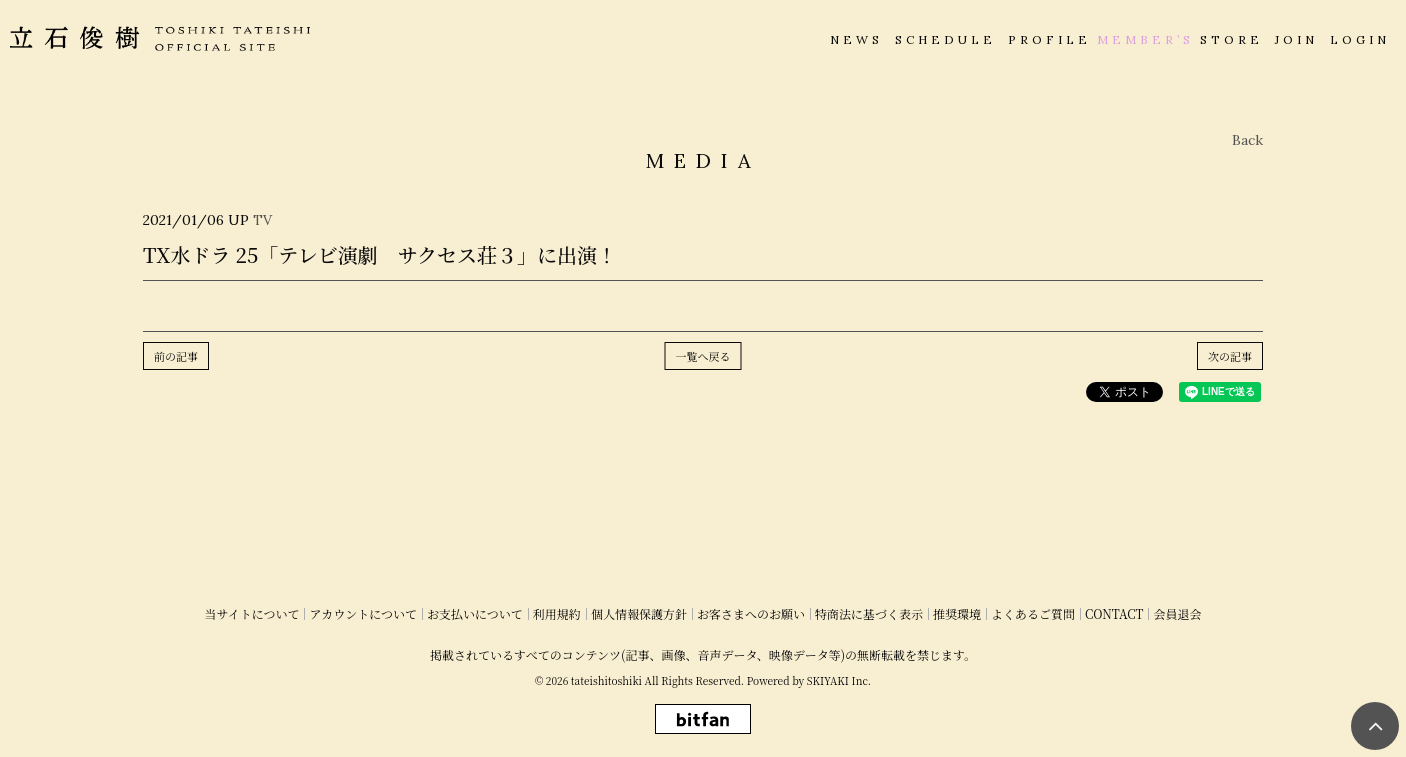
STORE (1231, 39)
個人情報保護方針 (639, 613)
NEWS (856, 39)
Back (1247, 140)
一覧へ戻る (703, 356)
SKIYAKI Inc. (839, 680)
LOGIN (1360, 39)
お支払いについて (475, 613)
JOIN (1296, 39)
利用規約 (557, 613)
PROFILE (1049, 39)
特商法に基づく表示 (869, 613)
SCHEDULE (945, 39)
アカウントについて (363, 613)
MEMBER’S (1145, 39)
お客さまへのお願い (751, 613)
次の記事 (1230, 356)
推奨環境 (957, 613)
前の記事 (176, 356)
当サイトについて (252, 613)
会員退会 (1177, 613)
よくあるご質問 (1033, 613)
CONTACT (1114, 613)
